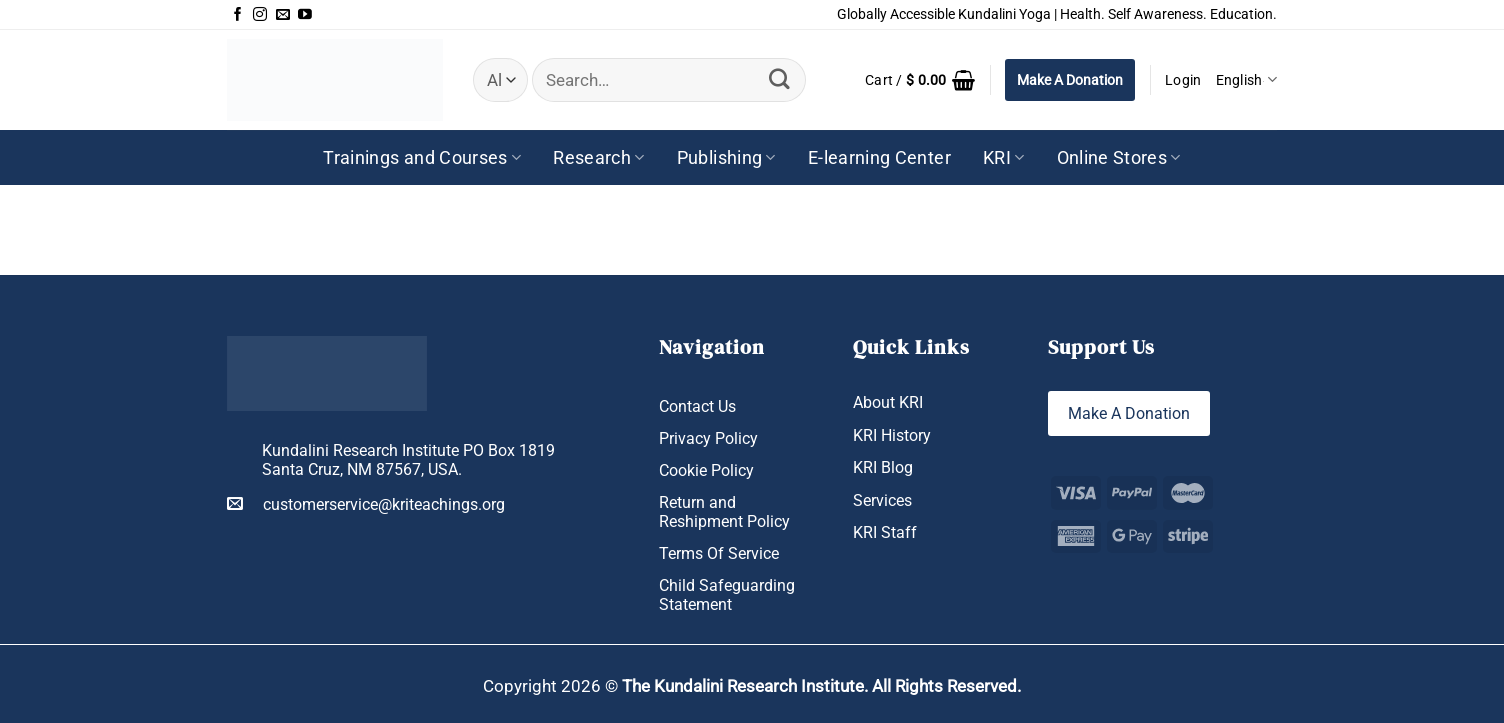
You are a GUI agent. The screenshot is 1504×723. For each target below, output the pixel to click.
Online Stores (1119, 157)
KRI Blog (883, 467)
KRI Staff (885, 532)
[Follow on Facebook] (238, 15)
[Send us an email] (283, 15)
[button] (920, 80)
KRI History (892, 435)
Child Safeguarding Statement (727, 595)
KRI (1004, 157)
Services (882, 500)
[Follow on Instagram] (260, 15)
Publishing (726, 157)
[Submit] (780, 80)
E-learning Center (879, 157)
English (1246, 79)
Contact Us (697, 406)
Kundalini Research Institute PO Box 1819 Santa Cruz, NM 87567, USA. (408, 460)
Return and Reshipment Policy (724, 512)
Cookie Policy (706, 470)
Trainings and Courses (422, 157)
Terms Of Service (719, 553)
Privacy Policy (708, 438)
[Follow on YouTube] (305, 15)
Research (598, 157)
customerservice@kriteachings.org (366, 504)
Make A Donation (1070, 80)
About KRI (888, 402)
